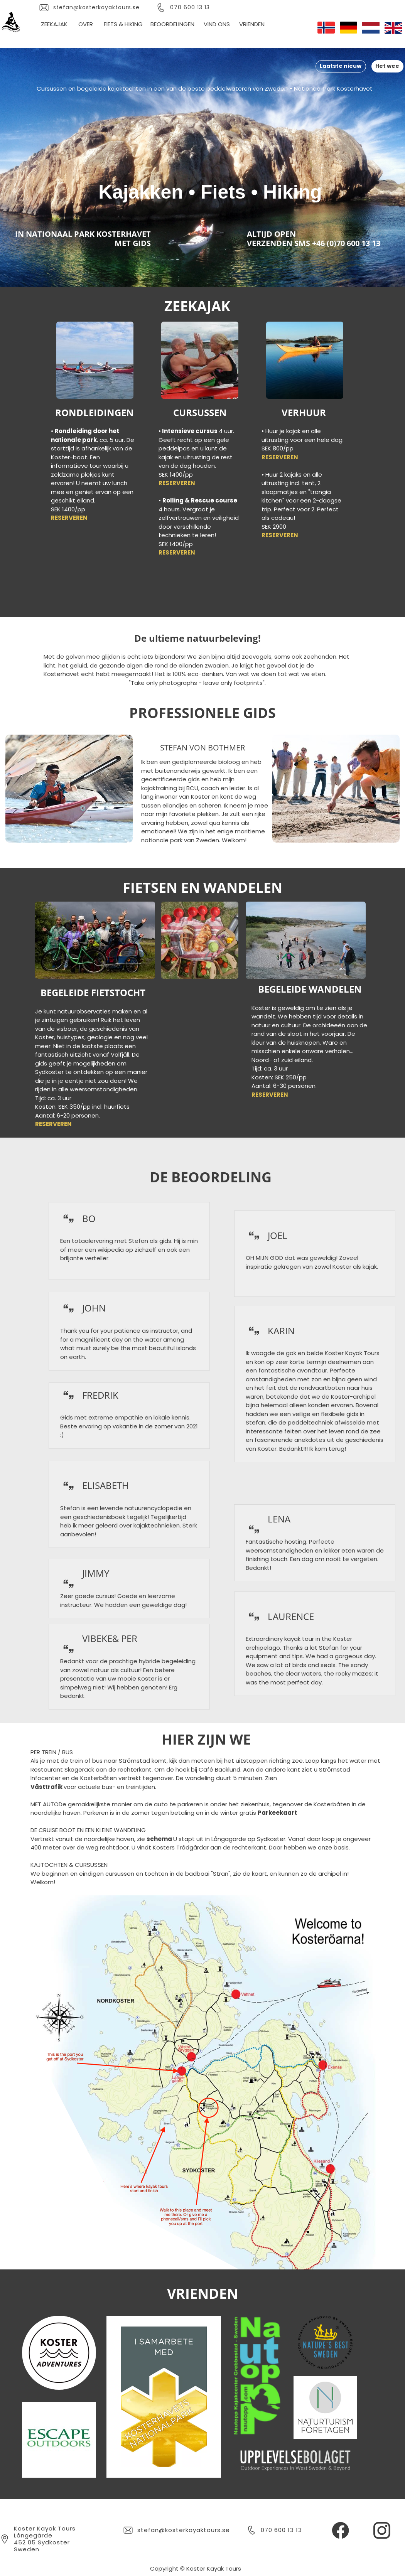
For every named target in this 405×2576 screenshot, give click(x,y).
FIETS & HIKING (122, 24)
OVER (85, 24)
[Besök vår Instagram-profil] (381, 2530)
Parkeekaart (277, 1813)
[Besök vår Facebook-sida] (340, 2530)
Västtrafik (47, 1787)
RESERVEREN (69, 518)
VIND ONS (217, 24)
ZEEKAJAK (54, 24)
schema (160, 1839)
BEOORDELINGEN (172, 24)
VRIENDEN (252, 24)
